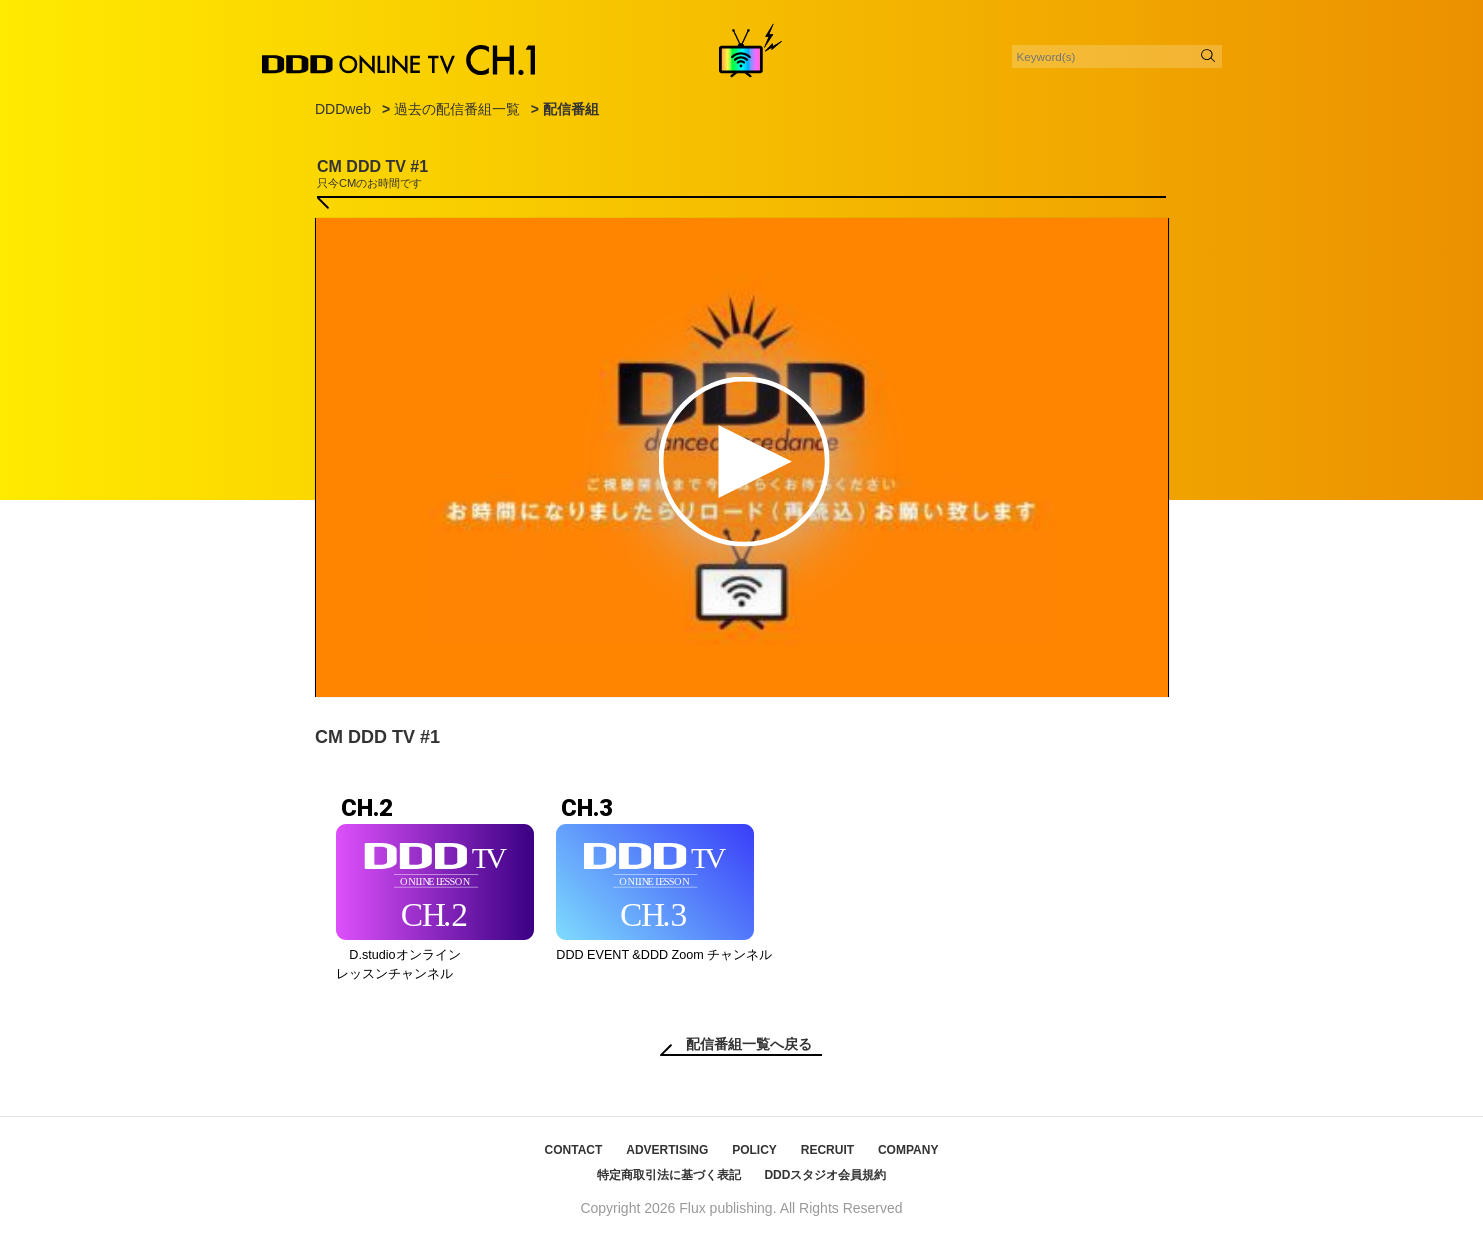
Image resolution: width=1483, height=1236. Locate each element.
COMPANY (908, 1150)
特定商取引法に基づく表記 (669, 1175)
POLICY (754, 1150)
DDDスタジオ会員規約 (825, 1175)
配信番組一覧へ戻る (749, 1044)
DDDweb (343, 109)
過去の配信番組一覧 (457, 109)
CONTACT (574, 1150)
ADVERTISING (667, 1150)
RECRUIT (827, 1150)
